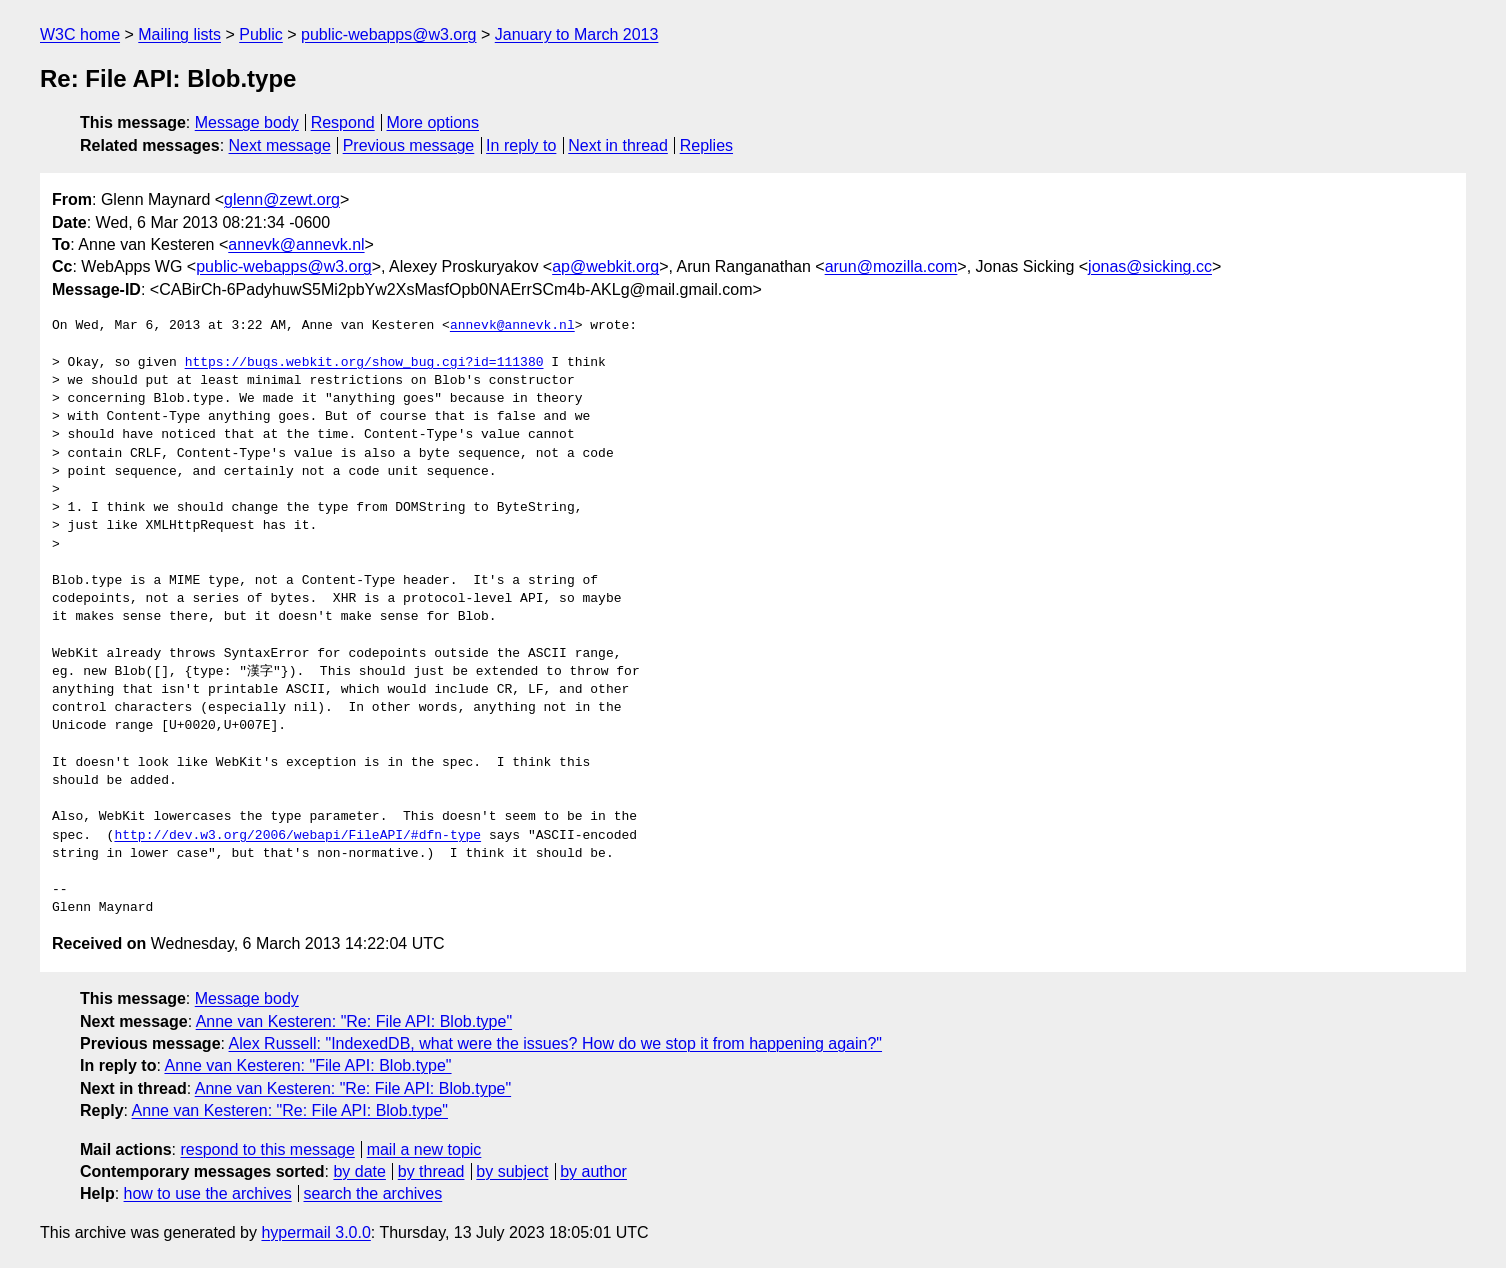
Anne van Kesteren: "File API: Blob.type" (307, 1065)
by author (593, 1171)
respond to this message (267, 1149)
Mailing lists (179, 34)
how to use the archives (208, 1193)
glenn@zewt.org (282, 199)
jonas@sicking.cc (1150, 266)
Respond (343, 122)
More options (433, 122)
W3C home (80, 34)
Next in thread (618, 145)
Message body (247, 122)
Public (261, 34)
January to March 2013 (577, 34)
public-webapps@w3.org (388, 34)
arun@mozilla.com (891, 266)
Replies (706, 145)
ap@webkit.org (605, 266)
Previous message (409, 145)
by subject (512, 1171)
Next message (280, 145)
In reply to (521, 145)
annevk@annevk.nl (296, 244)
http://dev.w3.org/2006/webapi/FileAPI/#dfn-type (297, 836)
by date (359, 1171)
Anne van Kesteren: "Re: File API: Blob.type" (354, 1021)
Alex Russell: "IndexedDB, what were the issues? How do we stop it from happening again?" (556, 1043)
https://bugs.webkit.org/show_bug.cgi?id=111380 (364, 363)
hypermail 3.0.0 (315, 1232)
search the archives (373, 1193)
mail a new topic (424, 1149)
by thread (431, 1171)
